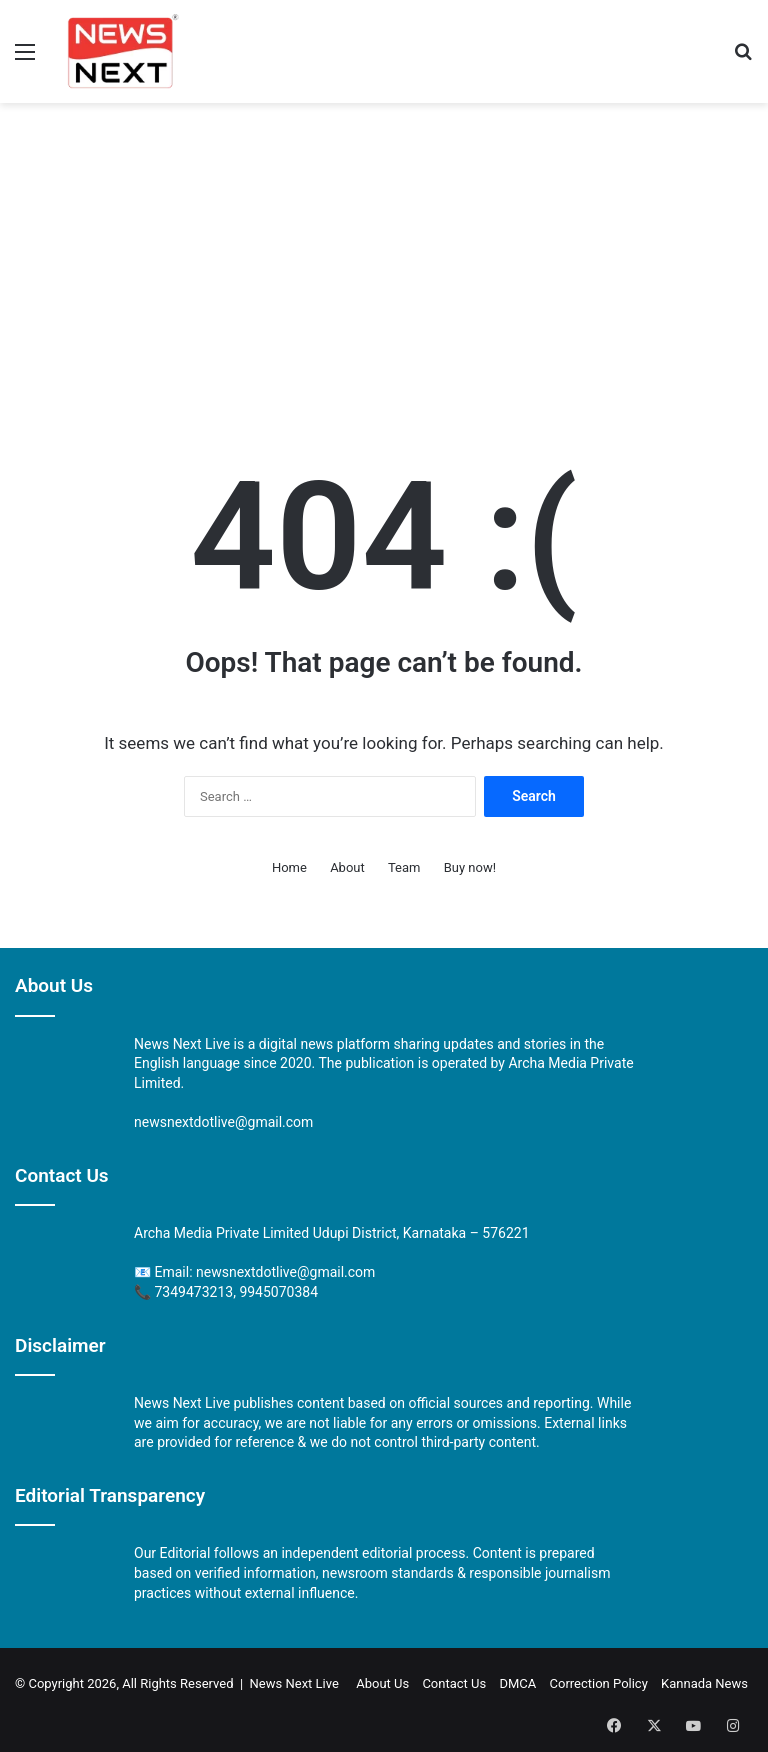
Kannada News (704, 1683)
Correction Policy (599, 1683)
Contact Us (454, 1683)
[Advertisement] (384, 263)
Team (404, 867)
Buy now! (470, 867)
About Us (382, 1683)
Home (289, 867)
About (347, 867)
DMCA (517, 1683)
